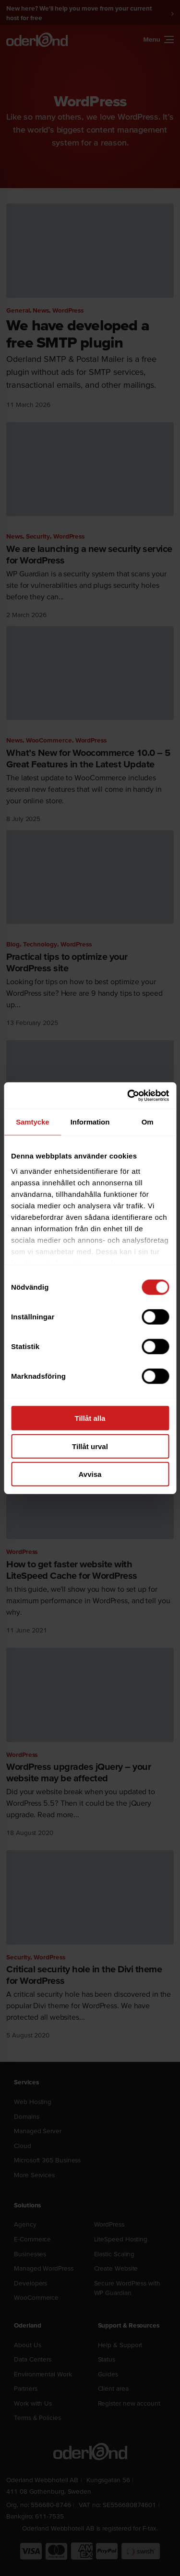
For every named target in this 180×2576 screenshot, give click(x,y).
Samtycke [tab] (32, 1122)
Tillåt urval (90, 1446)
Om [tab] (148, 1122)
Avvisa (90, 1474)
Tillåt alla (90, 1418)
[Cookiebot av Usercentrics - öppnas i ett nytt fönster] (128, 1095)
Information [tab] (90, 1122)
